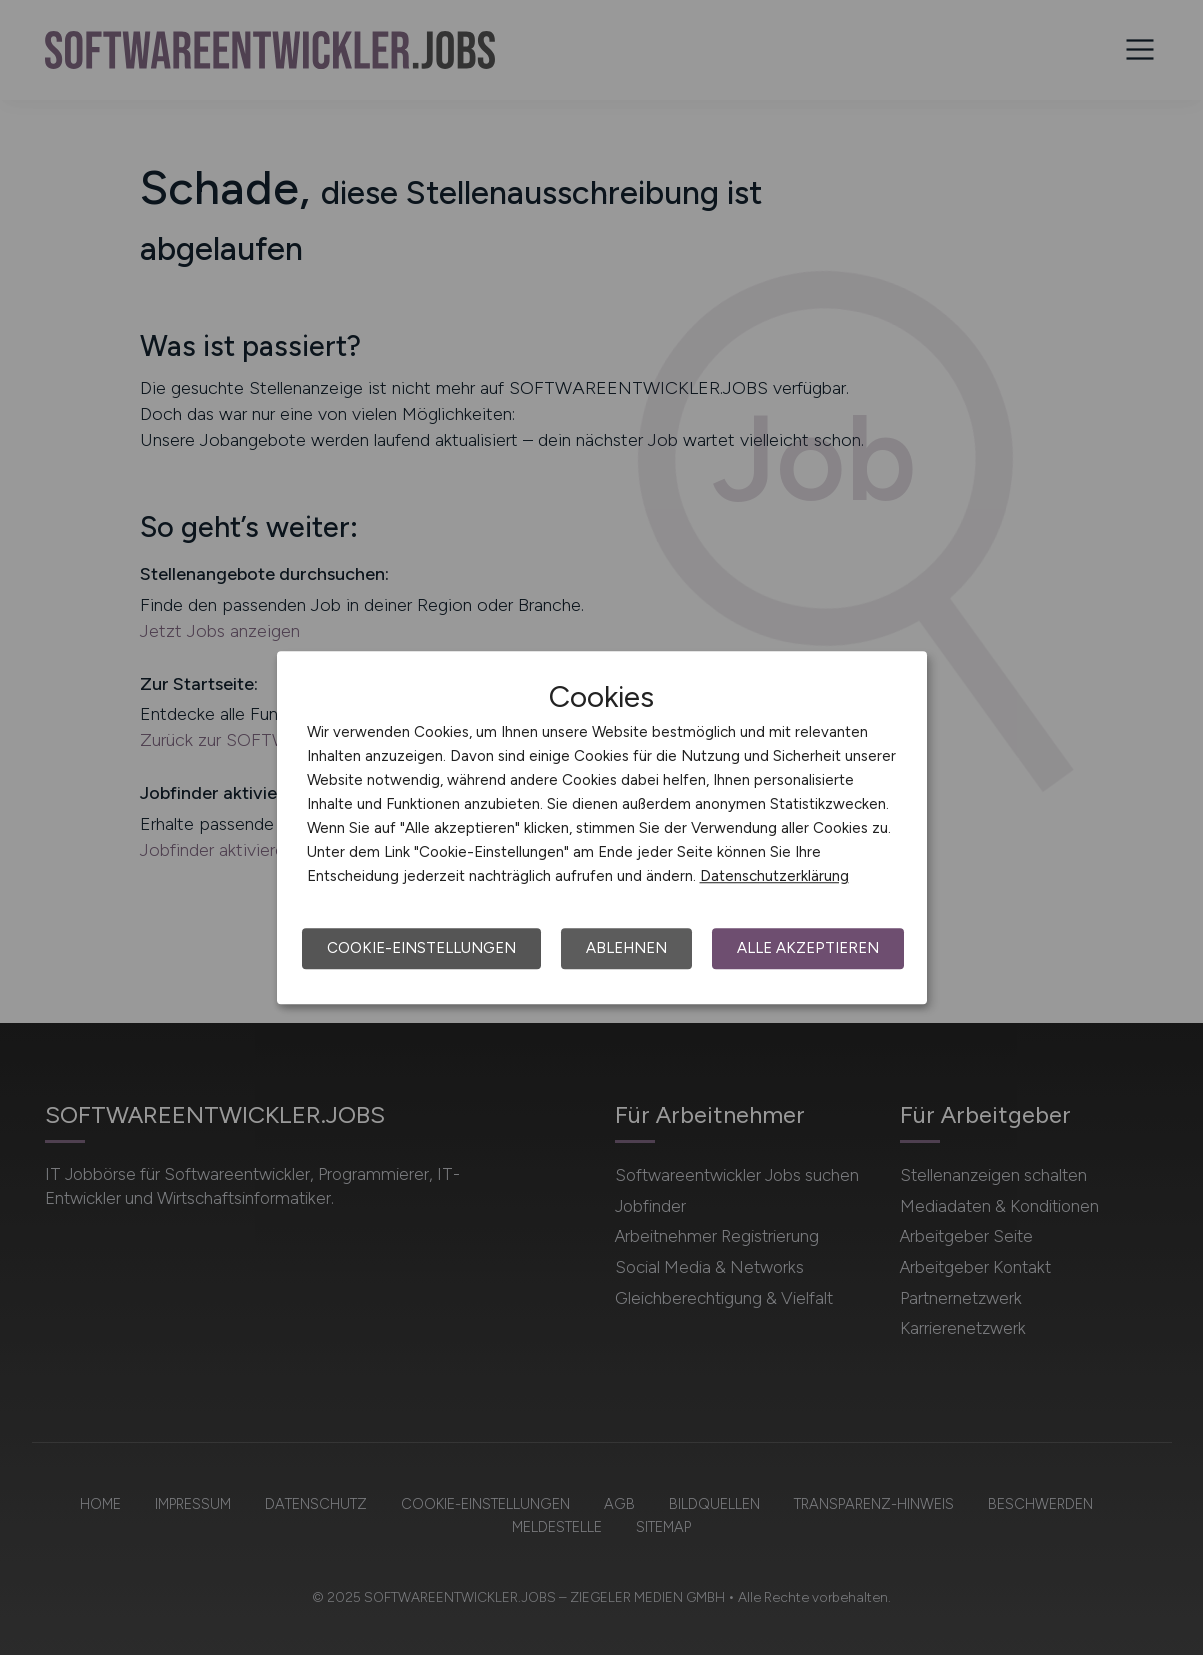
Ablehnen (626, 948)
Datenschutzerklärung (774, 876)
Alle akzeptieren (808, 948)
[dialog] (602, 828)
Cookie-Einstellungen (421, 948)
